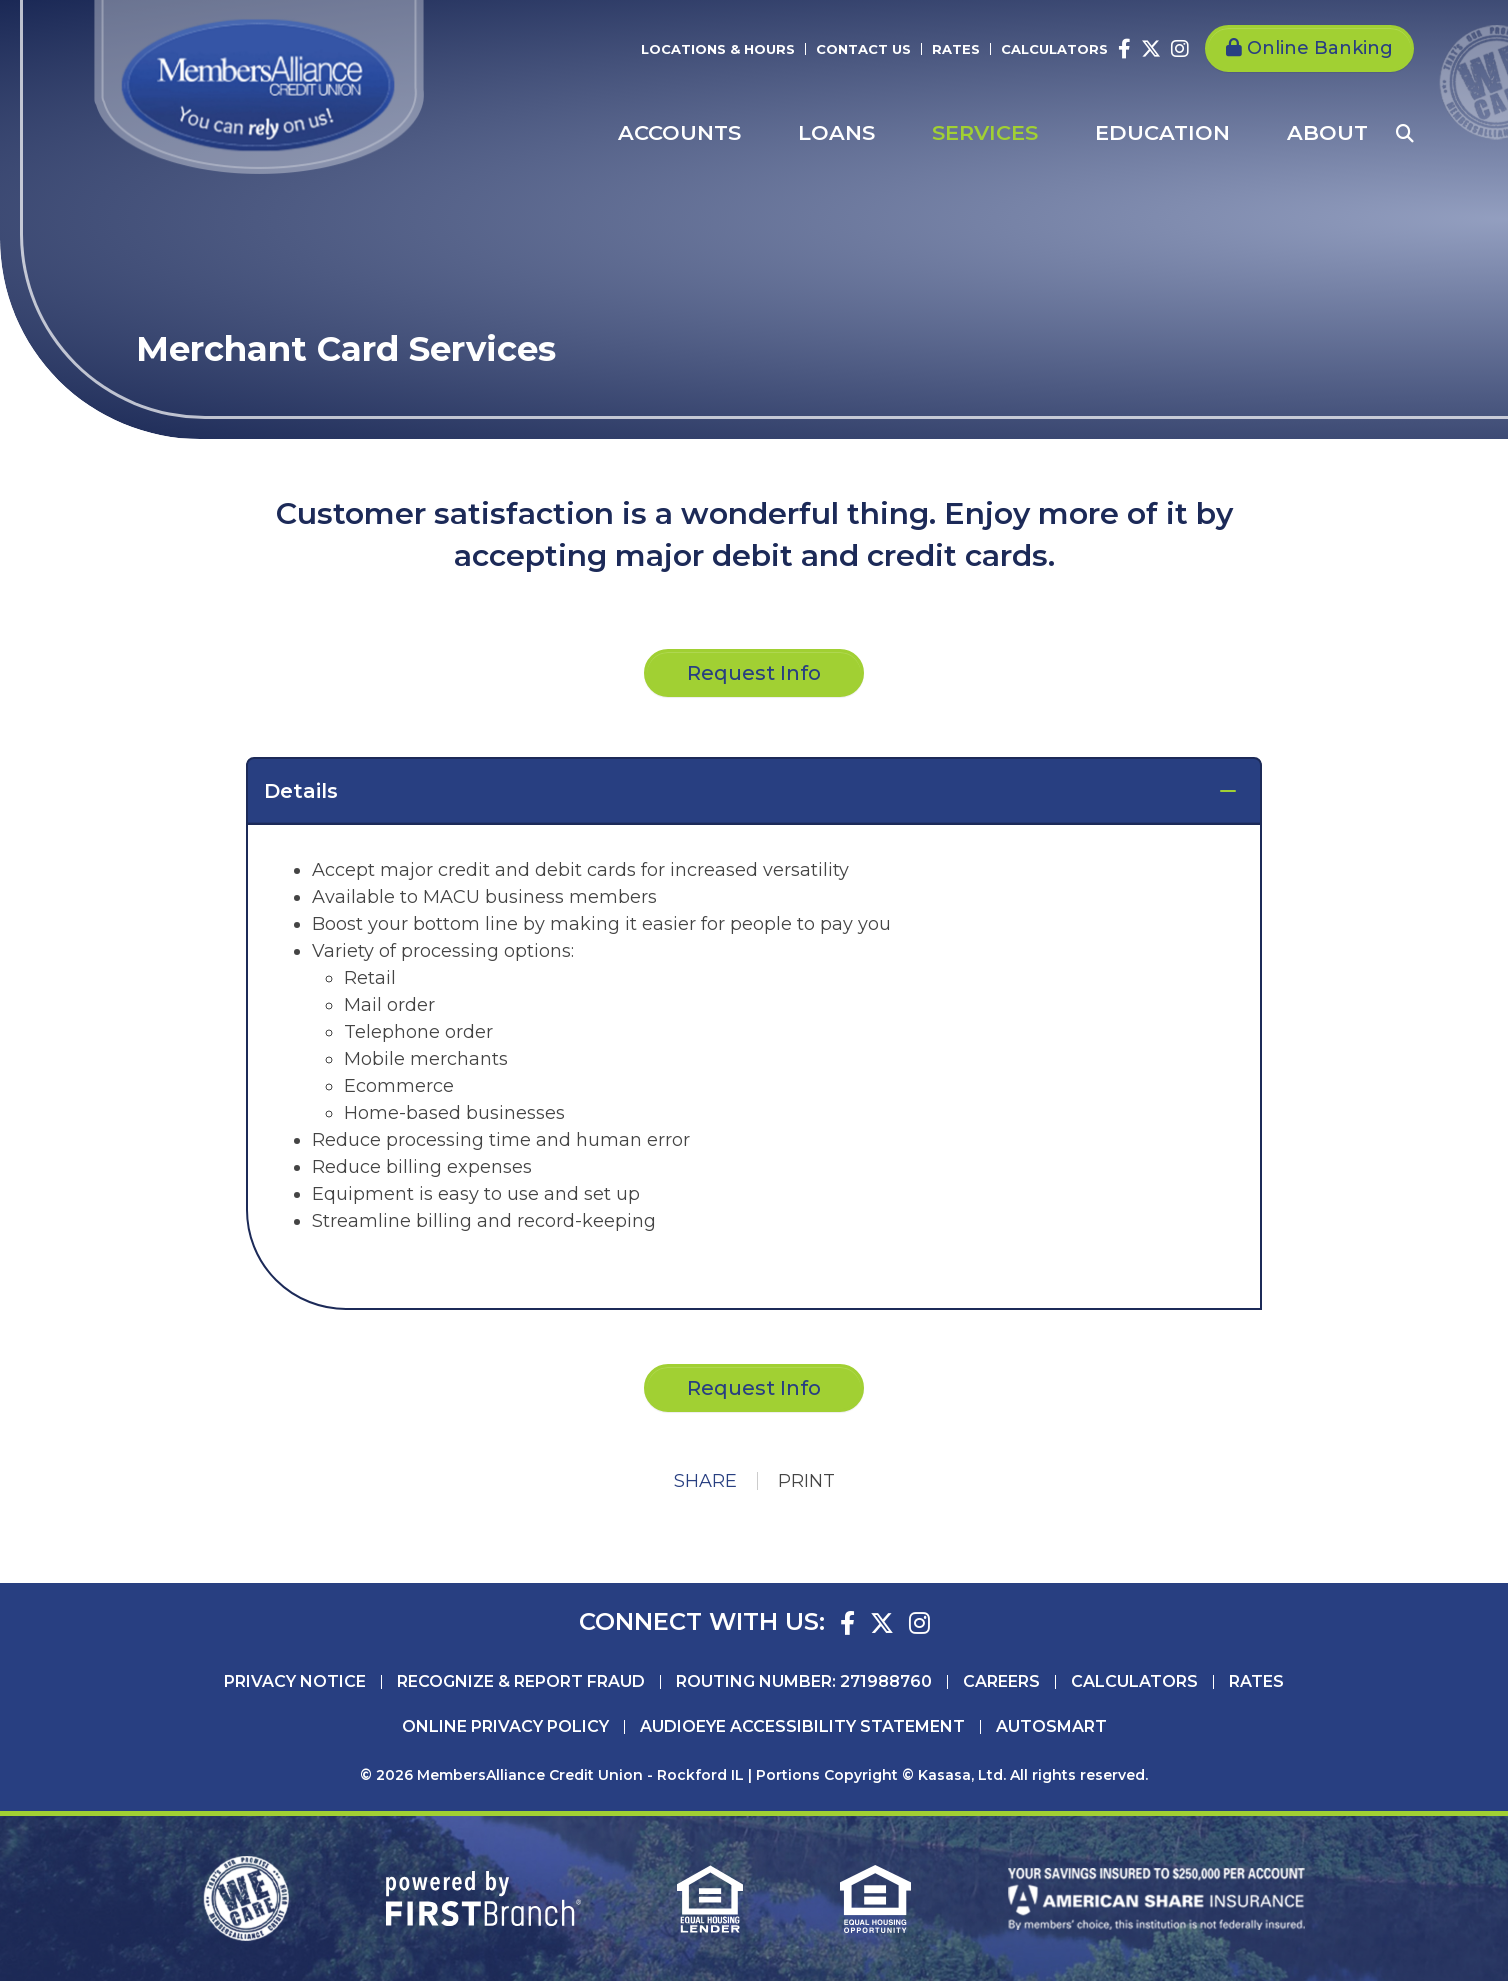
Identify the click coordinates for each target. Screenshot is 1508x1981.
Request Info (754, 1388)
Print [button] (806, 1481)
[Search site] (1405, 133)
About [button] (1327, 132)
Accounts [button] (679, 132)
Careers (1001, 1682)
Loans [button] (836, 132)
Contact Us (863, 49)
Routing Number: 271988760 (804, 1682)
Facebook (1124, 49)
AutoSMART (1051, 1727)
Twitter (1151, 49)
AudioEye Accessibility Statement (802, 1727)
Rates (956, 49)
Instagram (1180, 49)
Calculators (1054, 49)
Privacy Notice (295, 1682)
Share (705, 1481)
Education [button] (1162, 132)
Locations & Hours (718, 49)
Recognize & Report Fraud (521, 1682)
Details (301, 791)
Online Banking (1320, 48)
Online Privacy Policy (505, 1727)
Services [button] (985, 132)
